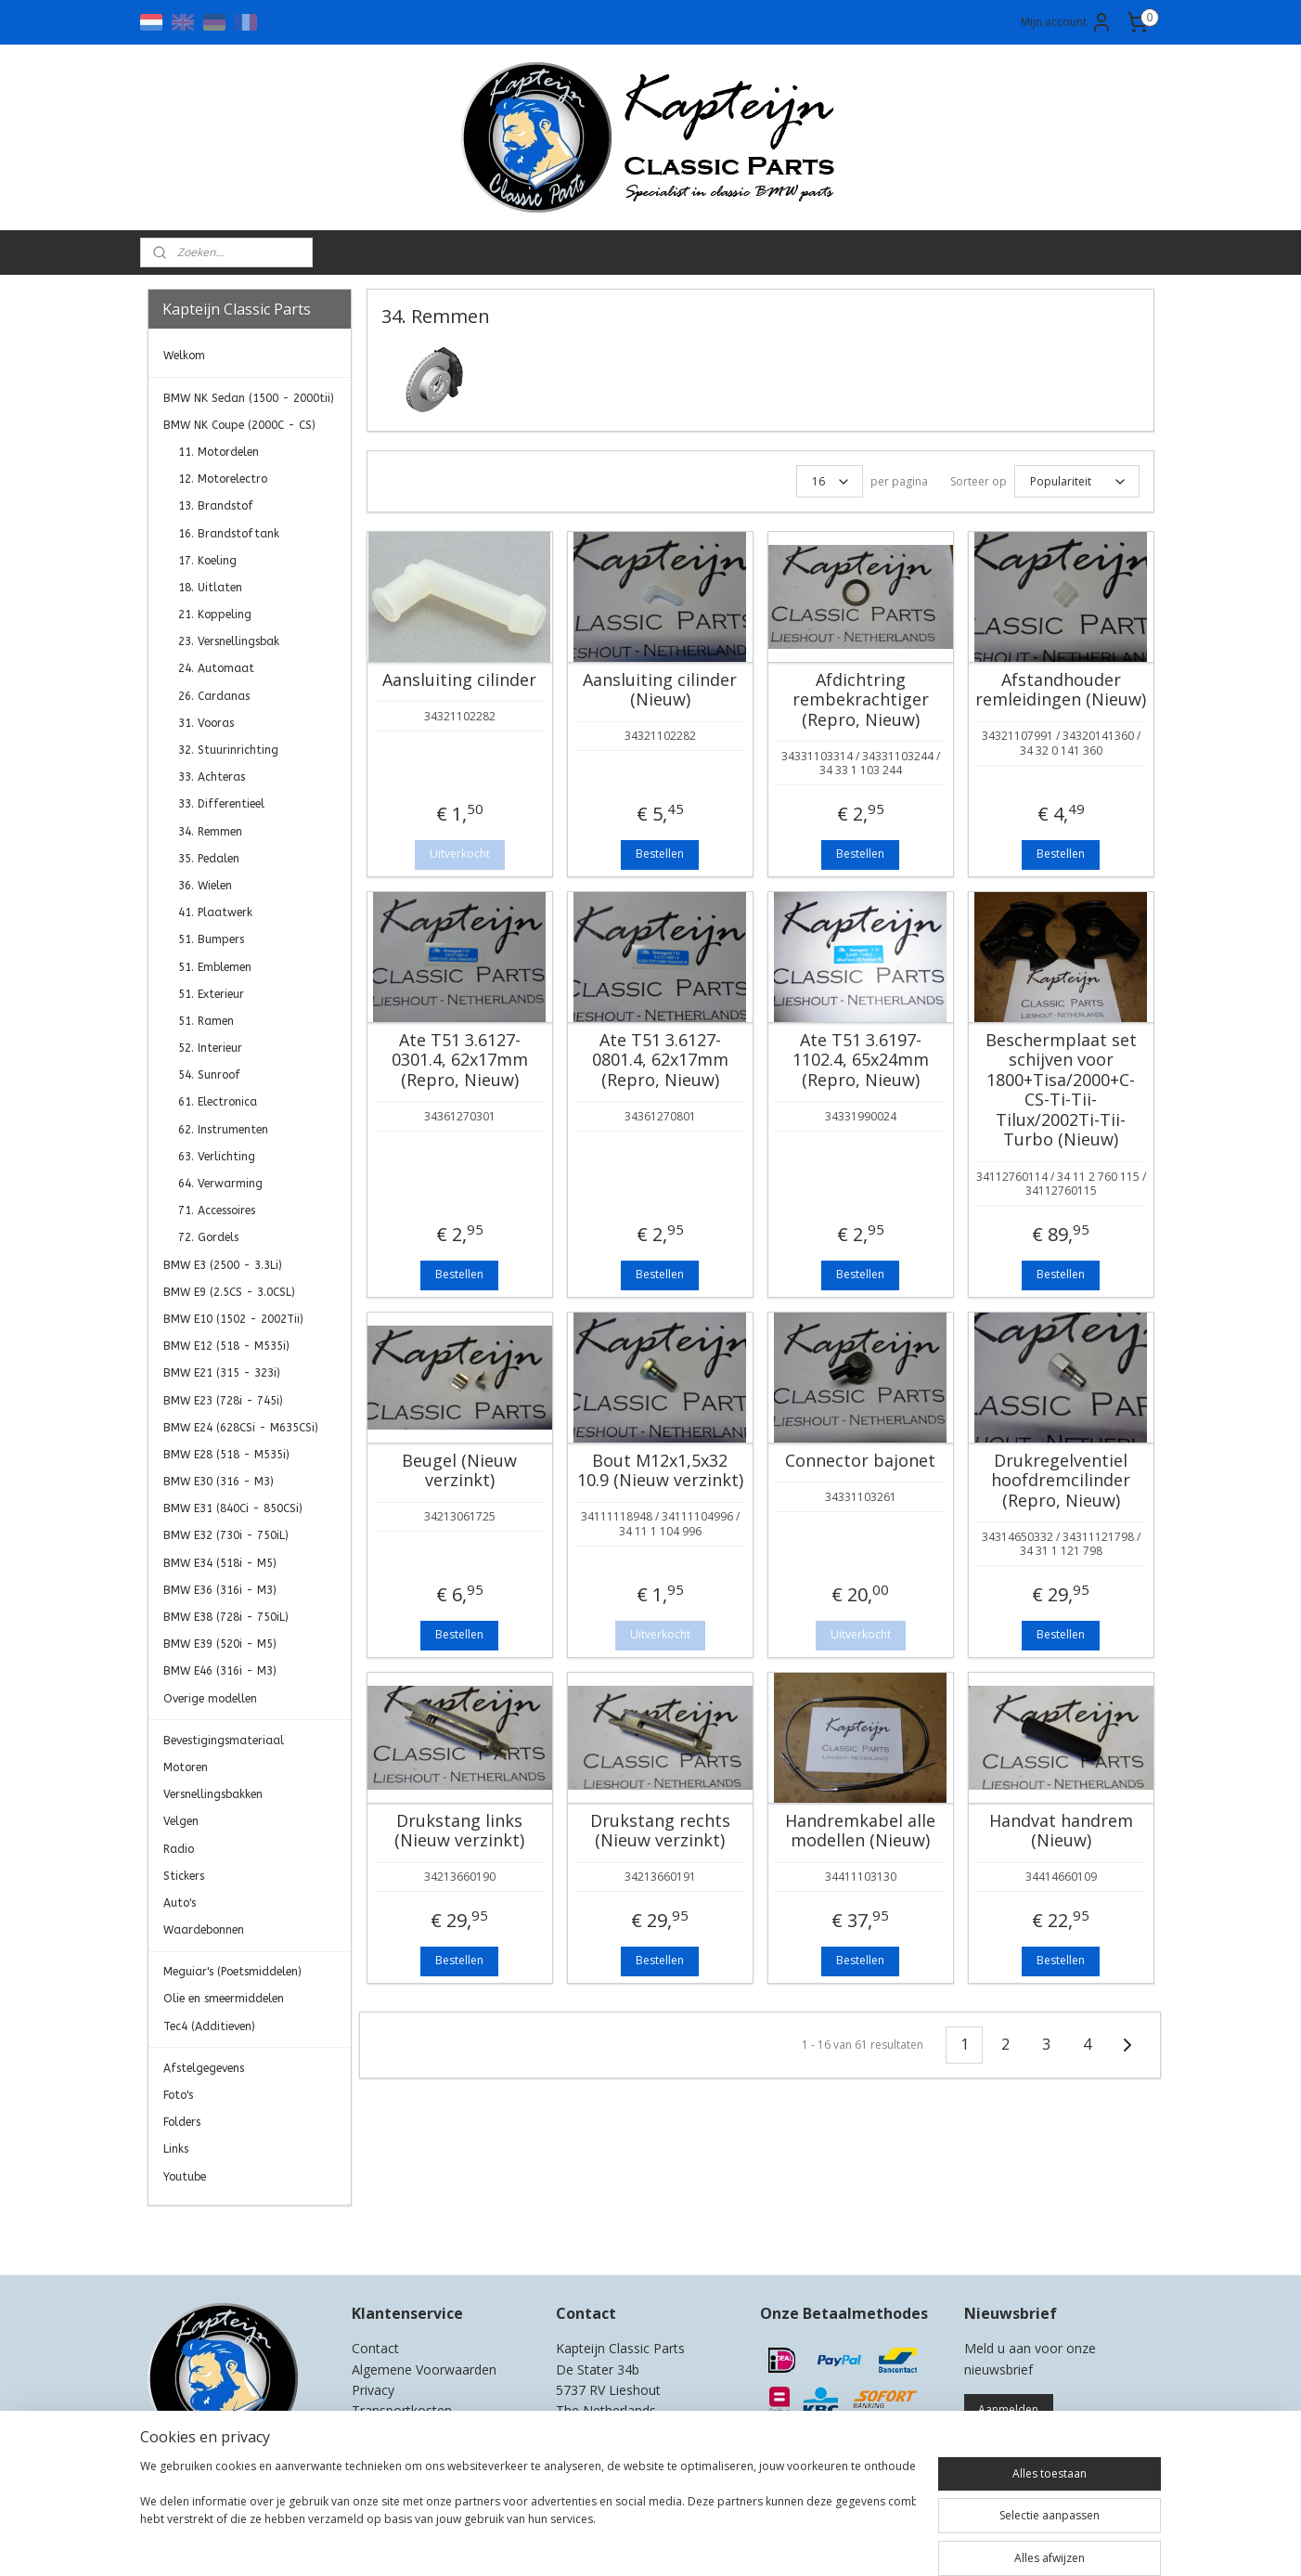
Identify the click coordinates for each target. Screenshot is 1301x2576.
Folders (181, 2122)
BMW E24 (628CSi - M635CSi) (240, 1427)
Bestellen (660, 853)
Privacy (373, 2390)
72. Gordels (208, 1237)
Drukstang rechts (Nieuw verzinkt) (659, 1831)
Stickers (183, 1876)
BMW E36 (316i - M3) (220, 1590)
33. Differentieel (221, 803)
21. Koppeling (214, 614)
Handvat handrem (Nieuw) (1060, 1831)
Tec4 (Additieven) (209, 2026)
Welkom (184, 355)
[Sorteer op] (1076, 481)
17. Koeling (207, 560)
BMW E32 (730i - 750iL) (226, 1535)
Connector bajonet (860, 1461)
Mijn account (1067, 22)
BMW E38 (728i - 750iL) (226, 1617)
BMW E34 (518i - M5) (220, 1563)
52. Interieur (210, 1048)
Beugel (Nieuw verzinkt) (459, 1471)
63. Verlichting (216, 1156)
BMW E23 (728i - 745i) (223, 1400)
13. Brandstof (215, 505)
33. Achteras (211, 776)
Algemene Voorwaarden (424, 2369)
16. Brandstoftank (228, 533)
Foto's (178, 2095)
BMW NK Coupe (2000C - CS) (239, 425)
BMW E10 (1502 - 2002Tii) (233, 1319)
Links (175, 2148)
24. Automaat (216, 668)
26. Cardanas (214, 696)
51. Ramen (206, 1021)
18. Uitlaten (210, 587)
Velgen (181, 1821)
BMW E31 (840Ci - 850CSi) (233, 1508)
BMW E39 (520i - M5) (220, 1644)
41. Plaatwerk (215, 912)
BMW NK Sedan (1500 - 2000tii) (248, 398)
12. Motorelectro (222, 478)
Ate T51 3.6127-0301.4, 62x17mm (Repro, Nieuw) (459, 1060)
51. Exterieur (211, 994)
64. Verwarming (220, 1183)
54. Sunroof (209, 1074)
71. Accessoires (216, 1210)
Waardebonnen (203, 1929)
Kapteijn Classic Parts (220, 2233)
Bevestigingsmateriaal (223, 1740)
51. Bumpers (211, 939)
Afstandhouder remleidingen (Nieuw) (1060, 690)
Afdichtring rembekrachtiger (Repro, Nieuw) (860, 700)
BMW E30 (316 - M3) (218, 1481)
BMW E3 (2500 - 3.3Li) (222, 1265)
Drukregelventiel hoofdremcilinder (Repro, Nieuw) (1060, 1481)
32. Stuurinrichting (228, 750)
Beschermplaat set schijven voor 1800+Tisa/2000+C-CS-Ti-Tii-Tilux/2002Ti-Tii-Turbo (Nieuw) (1060, 1090)
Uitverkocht (459, 853)
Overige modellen (210, 1698)
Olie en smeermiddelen (223, 1998)
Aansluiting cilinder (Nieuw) (660, 690)
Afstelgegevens (203, 2068)
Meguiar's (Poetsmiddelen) (232, 1971)
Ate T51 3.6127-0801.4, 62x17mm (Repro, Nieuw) (659, 1060)
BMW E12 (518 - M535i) (226, 1346)
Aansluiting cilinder (459, 680)
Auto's (179, 1902)
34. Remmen (210, 831)
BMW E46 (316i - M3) (220, 1670)
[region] (528, 2513)
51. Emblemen (214, 967)
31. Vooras (206, 723)
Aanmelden (1008, 2409)
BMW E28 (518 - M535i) (226, 1454)
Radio (178, 1849)
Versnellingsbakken (213, 1794)
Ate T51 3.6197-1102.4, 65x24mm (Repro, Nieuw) (860, 1060)
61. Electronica (217, 1101)
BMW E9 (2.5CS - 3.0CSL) (229, 1292)
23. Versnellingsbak (228, 641)
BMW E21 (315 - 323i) (221, 1372)
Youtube (184, 2176)
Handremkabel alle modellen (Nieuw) (860, 1831)
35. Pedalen (208, 858)
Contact (375, 2348)
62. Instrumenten (223, 1129)
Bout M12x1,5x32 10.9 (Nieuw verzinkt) (659, 1471)
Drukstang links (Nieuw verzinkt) (459, 1831)
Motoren (185, 1767)
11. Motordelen (218, 452)
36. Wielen (205, 885)
